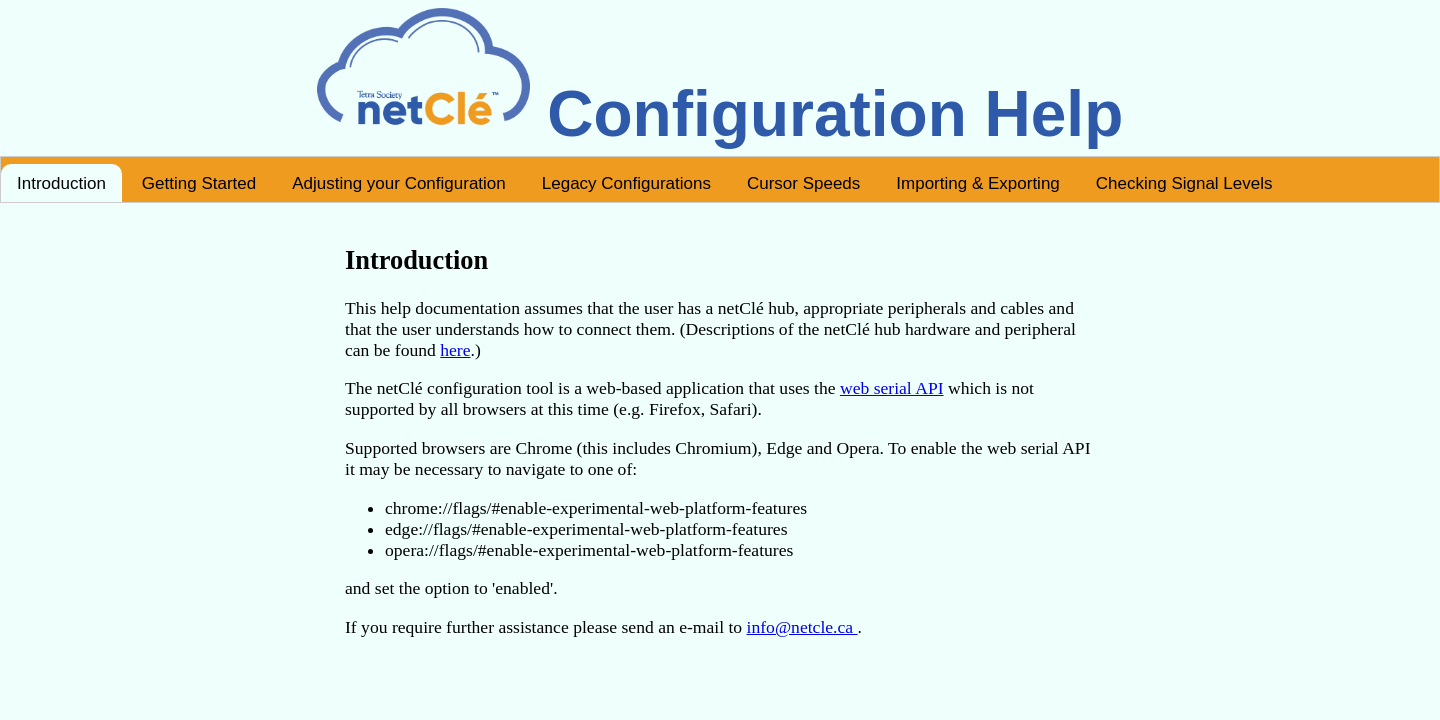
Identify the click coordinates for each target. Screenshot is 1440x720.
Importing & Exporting (977, 183)
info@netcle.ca (802, 627)
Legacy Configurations (626, 183)
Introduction (61, 183)
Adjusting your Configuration (399, 183)
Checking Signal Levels (1184, 183)
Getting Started (199, 183)
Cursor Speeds (803, 183)
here (455, 350)
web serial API (892, 388)
